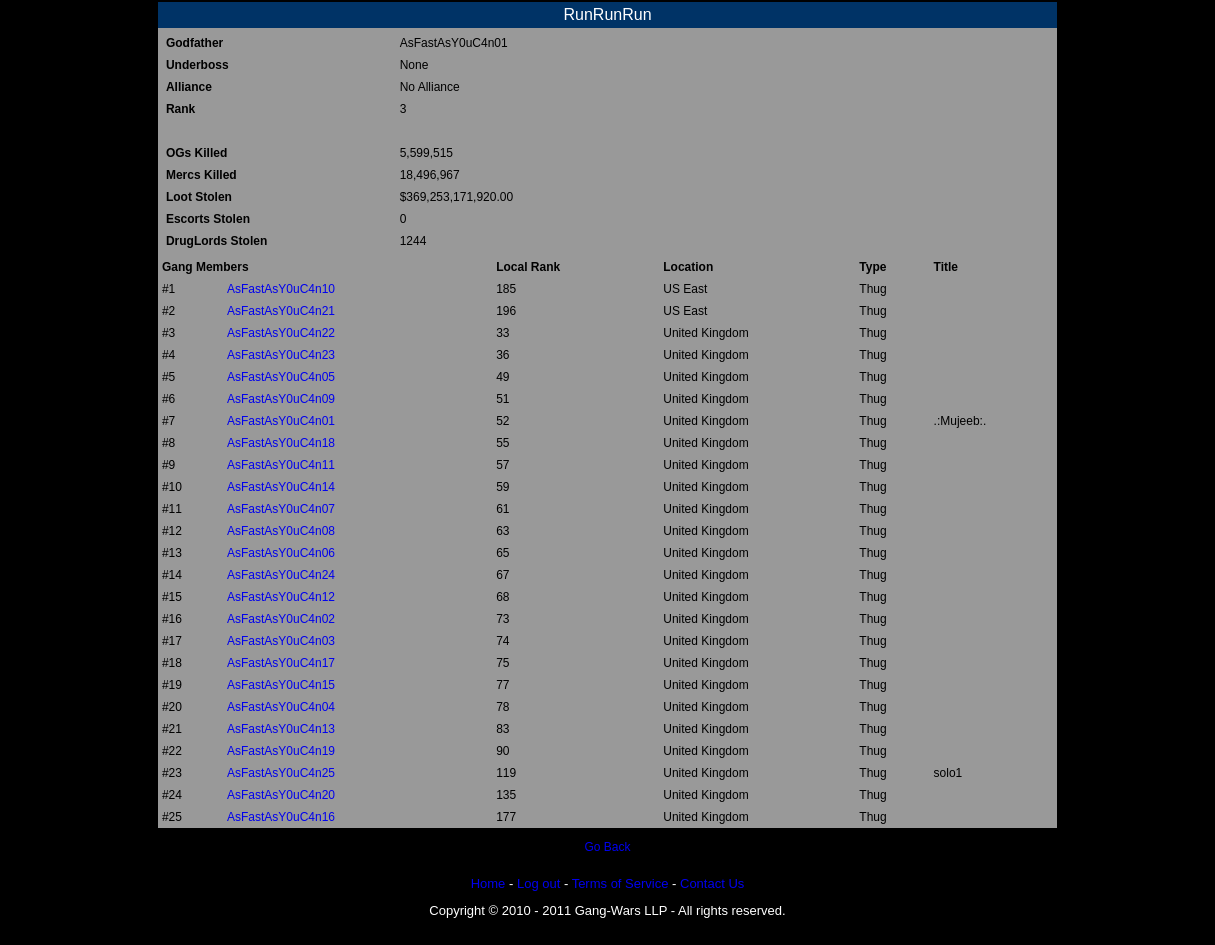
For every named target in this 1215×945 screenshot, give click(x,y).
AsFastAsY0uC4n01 (281, 421)
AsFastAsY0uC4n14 (281, 487)
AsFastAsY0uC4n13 (281, 729)
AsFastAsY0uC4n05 (281, 377)
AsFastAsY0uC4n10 (281, 289)
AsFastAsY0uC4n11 (281, 465)
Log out (538, 883)
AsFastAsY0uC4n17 (281, 663)
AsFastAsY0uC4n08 (281, 531)
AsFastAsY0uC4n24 (281, 575)
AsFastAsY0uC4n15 (281, 685)
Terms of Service (620, 883)
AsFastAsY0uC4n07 (281, 509)
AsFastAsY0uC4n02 (281, 619)
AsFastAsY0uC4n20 (281, 795)
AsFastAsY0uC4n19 (281, 751)
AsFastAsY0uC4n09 (281, 399)
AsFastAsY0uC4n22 (281, 333)
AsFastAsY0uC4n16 (281, 817)
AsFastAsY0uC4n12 (281, 597)
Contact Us (712, 883)
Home (488, 883)
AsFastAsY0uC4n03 (281, 641)
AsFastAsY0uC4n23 (281, 355)
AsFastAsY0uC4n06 (281, 553)
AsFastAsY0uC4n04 (281, 707)
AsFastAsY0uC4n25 (281, 773)
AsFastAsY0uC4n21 (281, 311)
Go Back (607, 847)
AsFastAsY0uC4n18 (281, 443)
